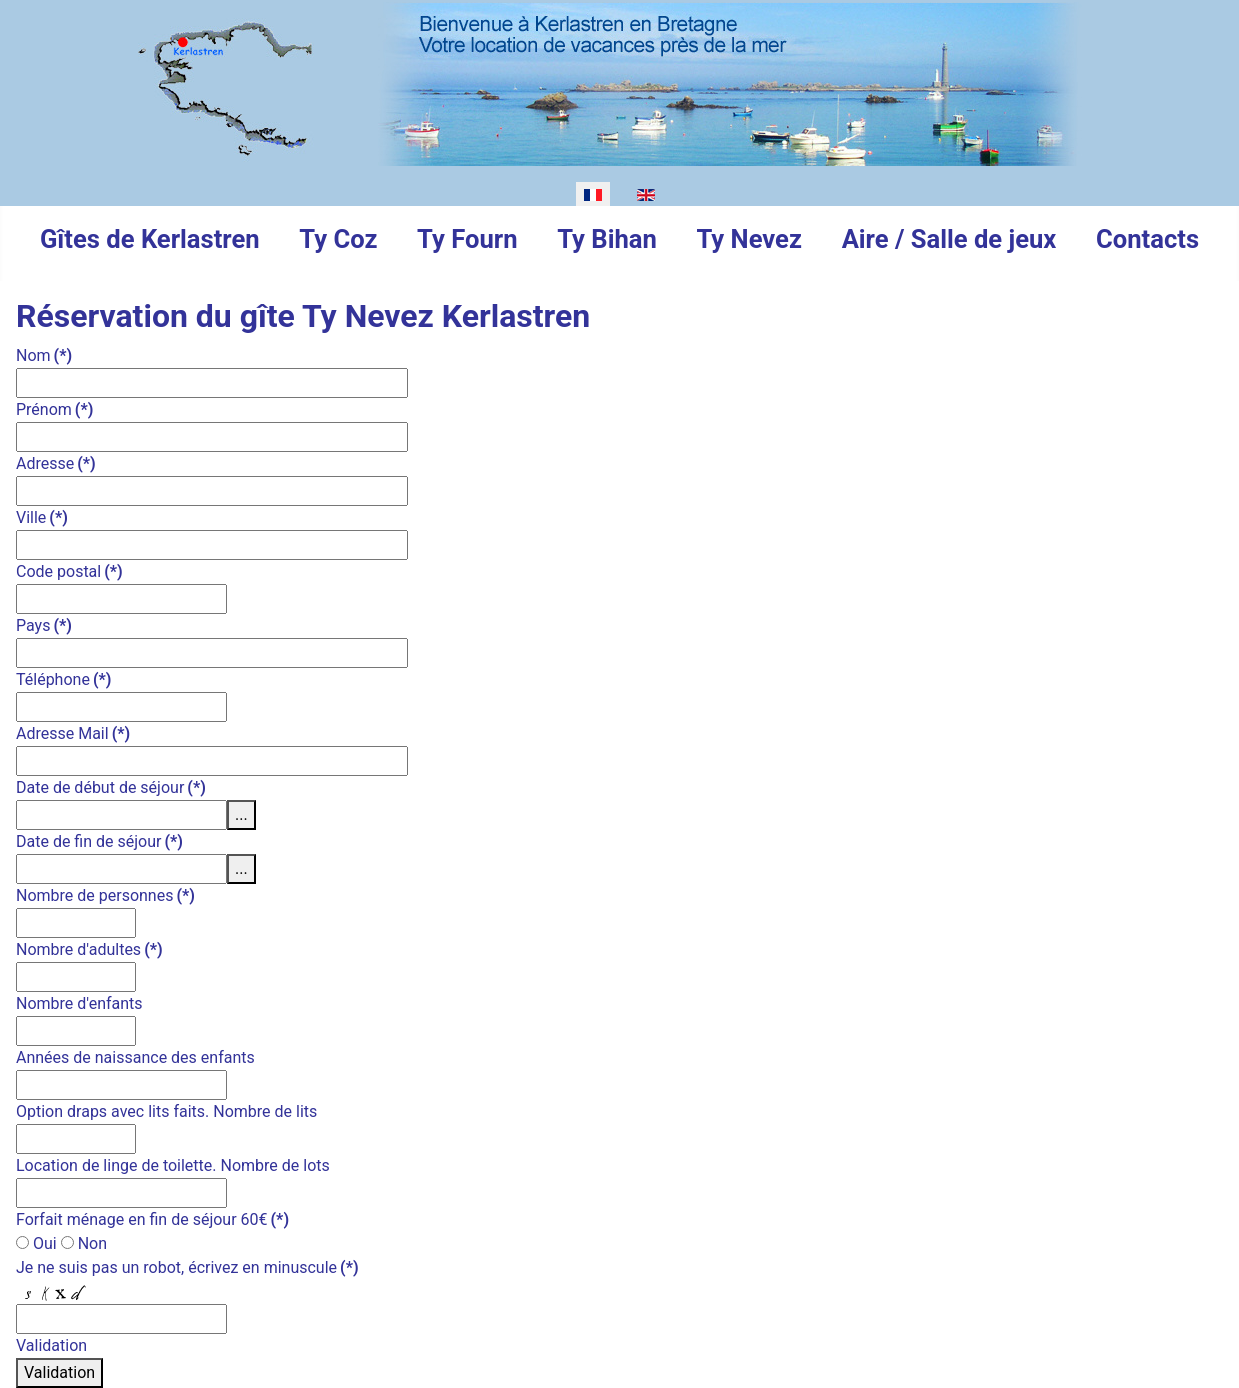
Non (84, 1243)
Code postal (69, 571)
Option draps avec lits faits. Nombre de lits (166, 1111)
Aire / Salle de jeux (949, 239)
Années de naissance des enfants (135, 1057)
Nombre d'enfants (79, 1003)
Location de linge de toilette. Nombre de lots (173, 1165)
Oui (36, 1243)
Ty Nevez (748, 239)
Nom (44, 355)
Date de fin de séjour (99, 841)
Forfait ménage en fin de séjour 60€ (152, 1219)
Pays (44, 625)
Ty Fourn (467, 239)
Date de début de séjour (111, 787)
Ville (42, 517)
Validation (51, 1345)
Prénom (54, 409)
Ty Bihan (607, 239)
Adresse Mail (73, 733)
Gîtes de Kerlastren (150, 239)
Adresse (56, 463)
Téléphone (63, 679)
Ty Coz (338, 239)
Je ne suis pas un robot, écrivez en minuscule (187, 1267)
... (241, 814)
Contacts (1147, 239)
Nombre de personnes (105, 895)
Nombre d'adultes (89, 949)
